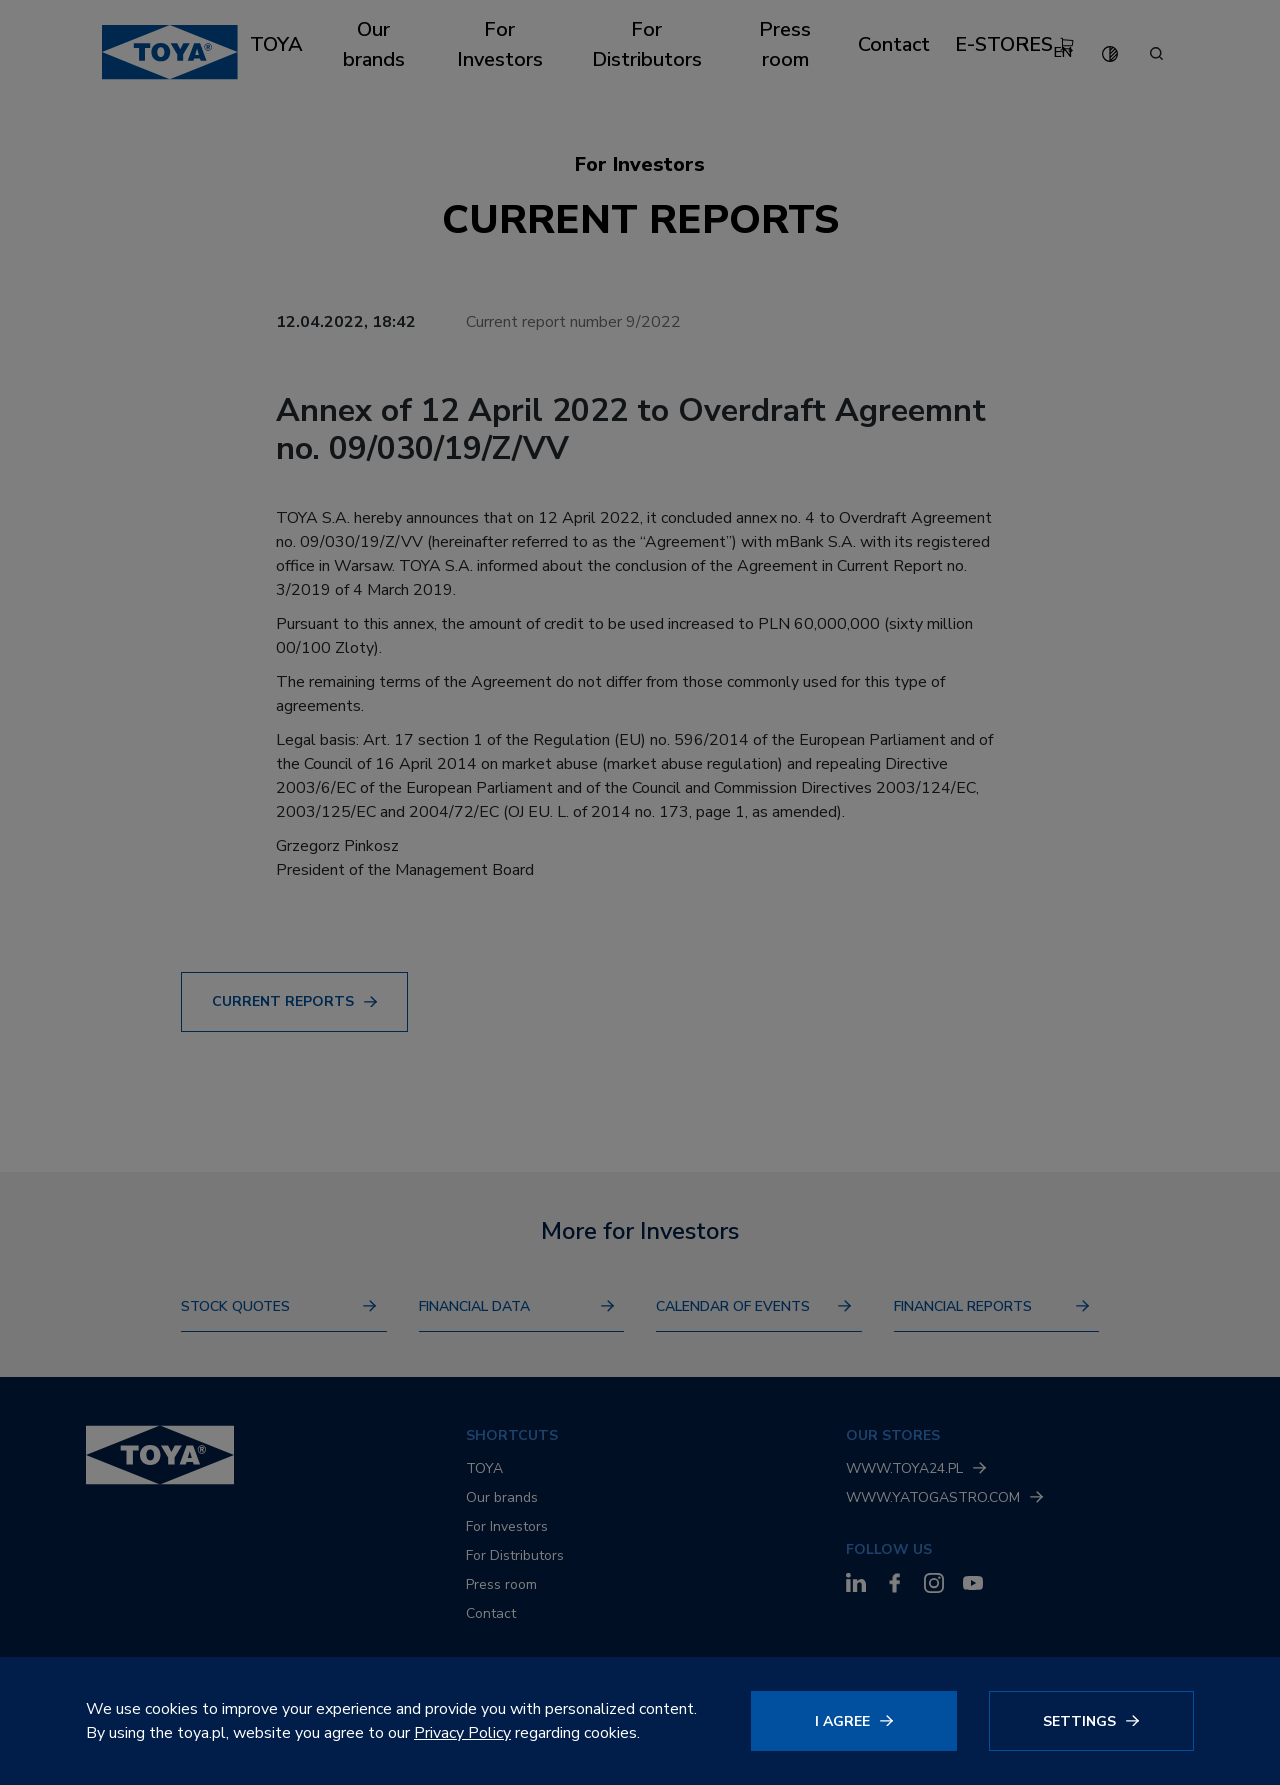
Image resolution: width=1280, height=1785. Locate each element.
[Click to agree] (854, 1721)
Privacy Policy (462, 1733)
